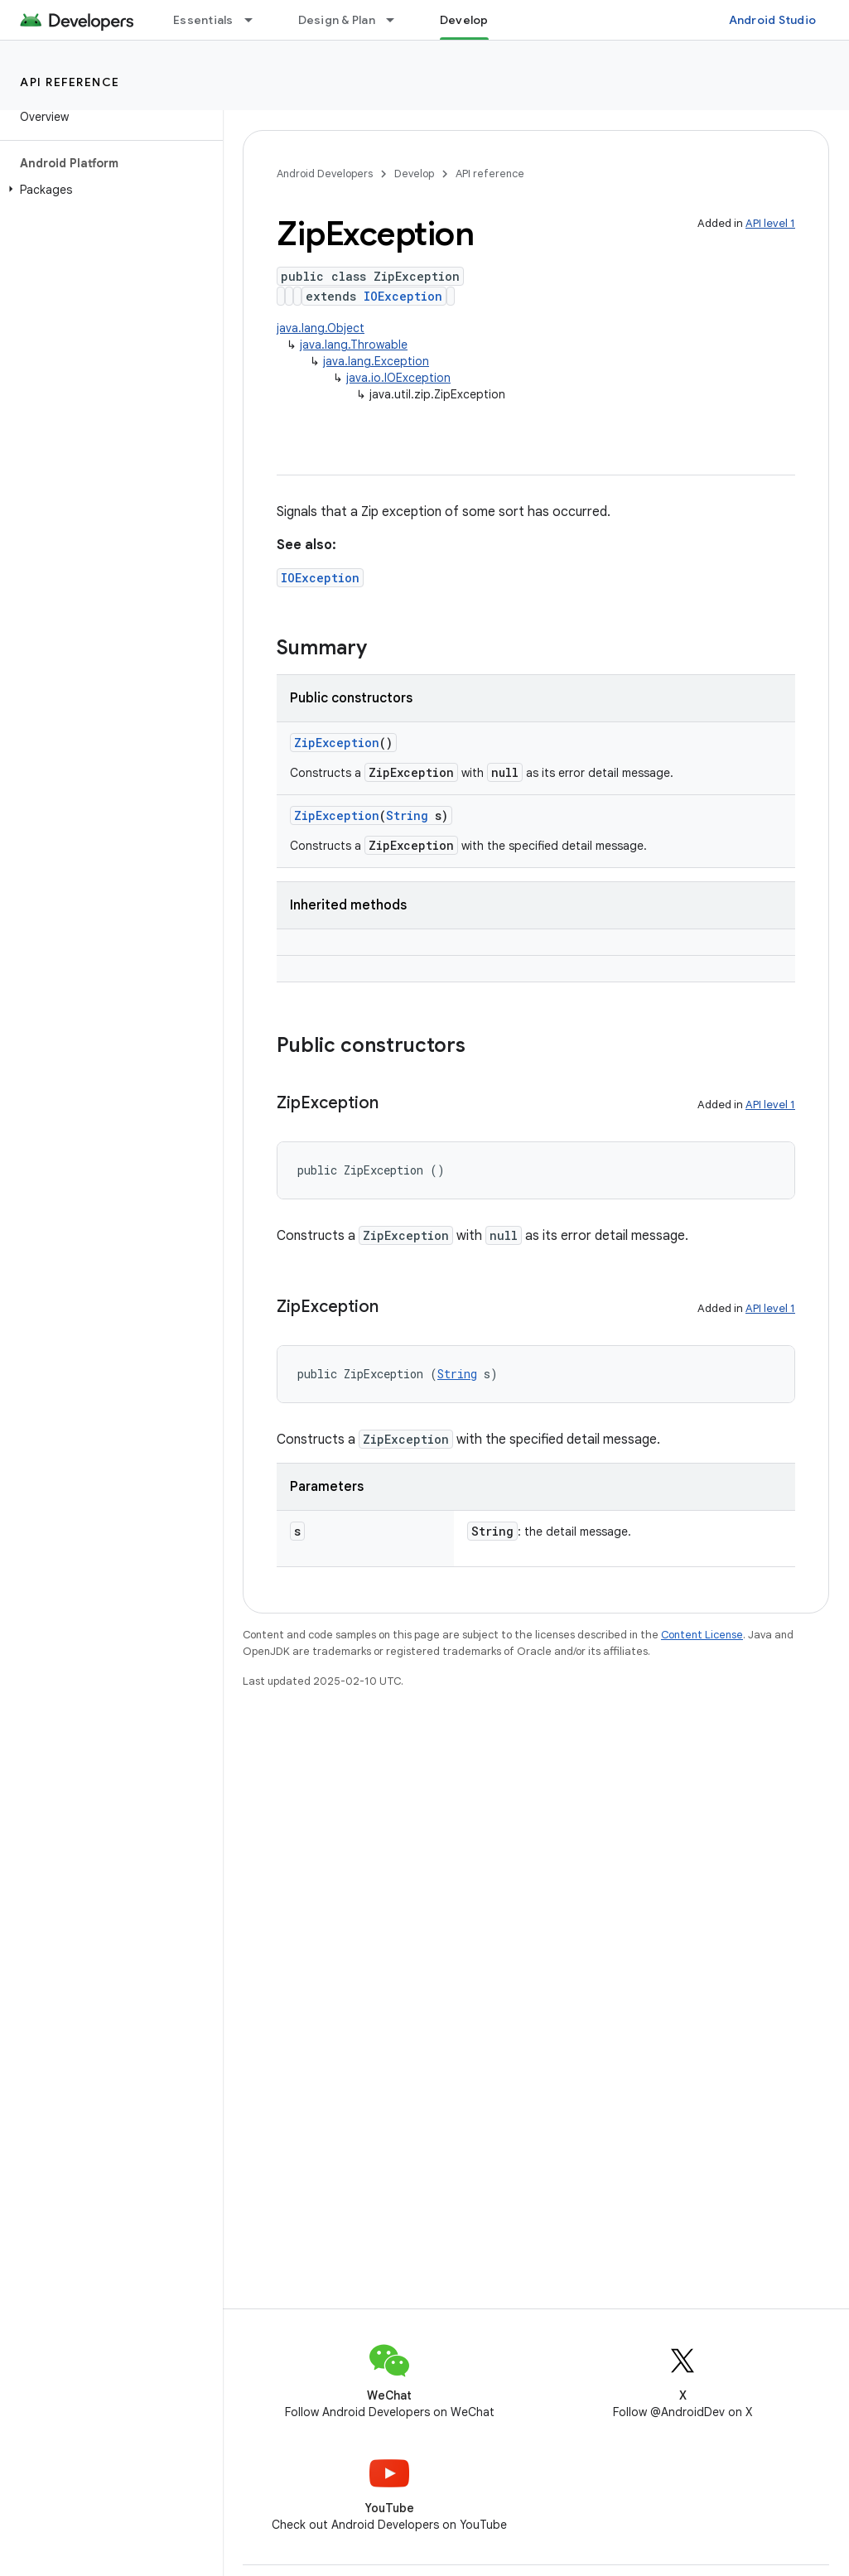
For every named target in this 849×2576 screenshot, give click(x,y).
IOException (403, 296)
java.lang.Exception (376, 361)
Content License (702, 1635)
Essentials (203, 19)
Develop (414, 173)
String (407, 815)
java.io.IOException (398, 377)
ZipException (336, 742)
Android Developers (325, 173)
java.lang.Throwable (354, 344)
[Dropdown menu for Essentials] (256, 20)
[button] (108, 189)
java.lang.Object (320, 328)
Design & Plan (336, 19)
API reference (70, 82)
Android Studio (773, 19)
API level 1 (770, 223)
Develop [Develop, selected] (464, 19)
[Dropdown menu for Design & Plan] (397, 20)
